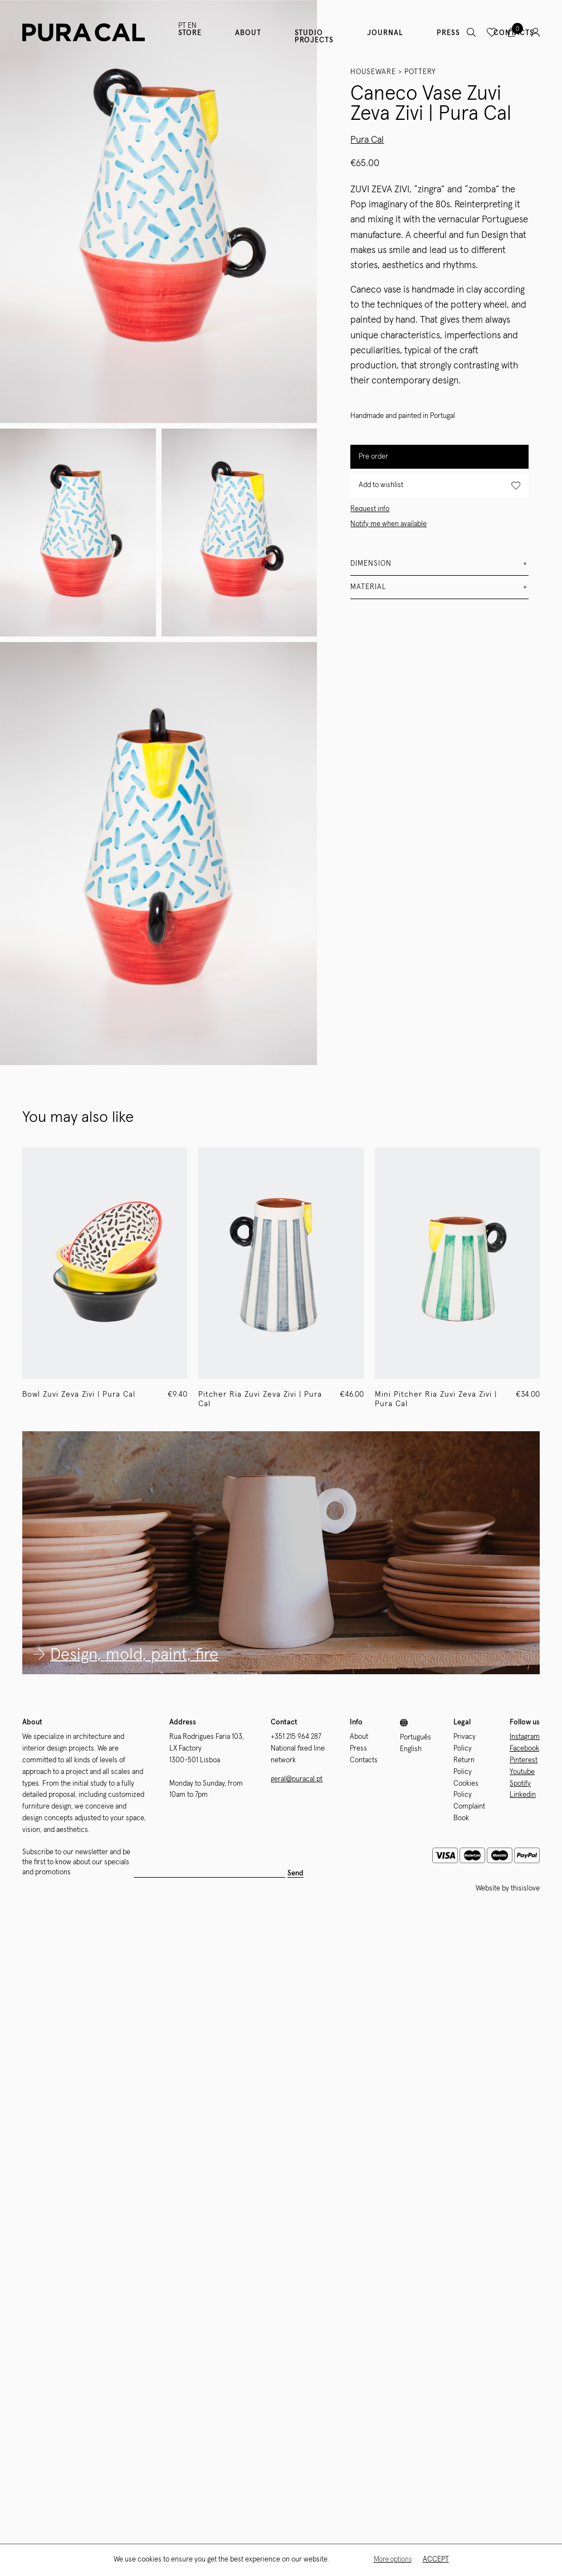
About (248, 33)
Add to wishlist (439, 486)
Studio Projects (314, 37)
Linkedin (523, 1795)
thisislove (525, 1888)
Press (448, 33)
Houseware (373, 72)
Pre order (373, 456)
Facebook (524, 1748)
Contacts (364, 1760)
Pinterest (523, 1760)
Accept (436, 2559)
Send (295, 1873)
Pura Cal (367, 140)
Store (190, 33)
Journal (385, 33)
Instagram (525, 1737)
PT (182, 26)
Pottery (420, 72)
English (411, 1749)
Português (415, 1737)
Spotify (520, 1783)
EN (192, 26)
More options (393, 2559)
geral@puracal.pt (296, 1779)
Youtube (522, 1772)
